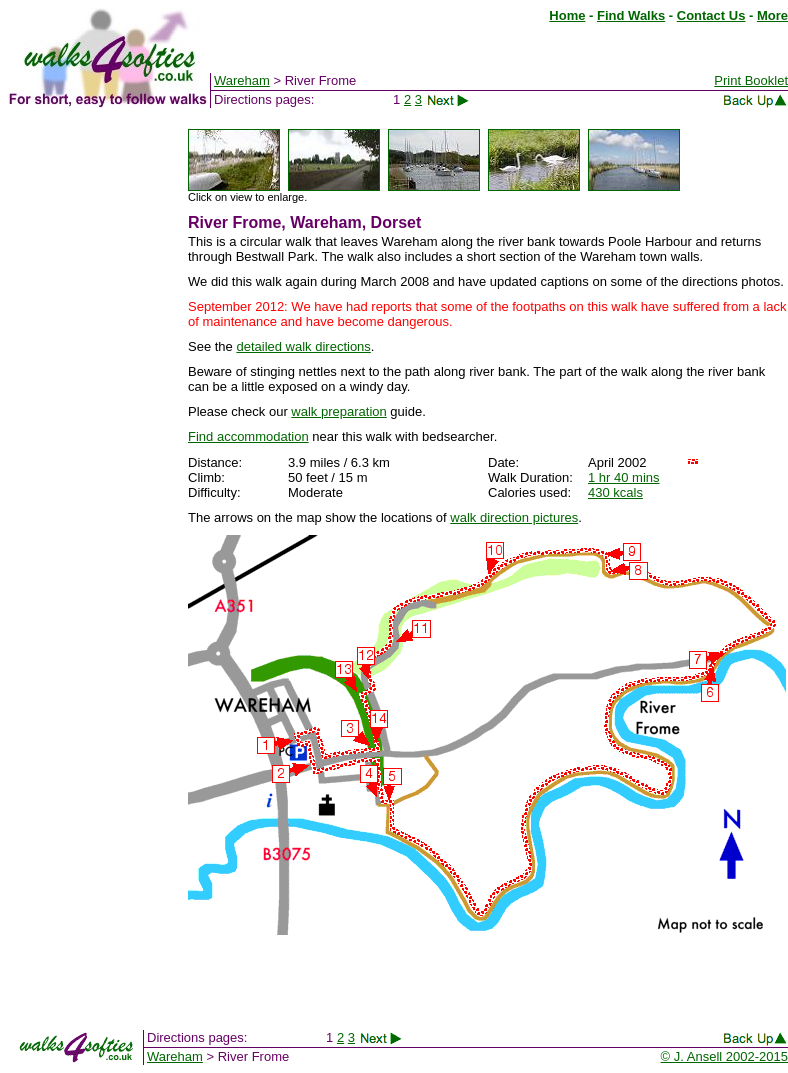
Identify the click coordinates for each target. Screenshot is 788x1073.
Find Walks (631, 15)
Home (567, 15)
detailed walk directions (303, 346)
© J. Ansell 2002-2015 (724, 1056)
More (772, 15)
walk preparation (338, 411)
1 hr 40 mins (624, 477)
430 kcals (615, 492)
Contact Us (711, 15)
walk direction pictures (514, 517)
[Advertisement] (88, 428)
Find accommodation (248, 436)
